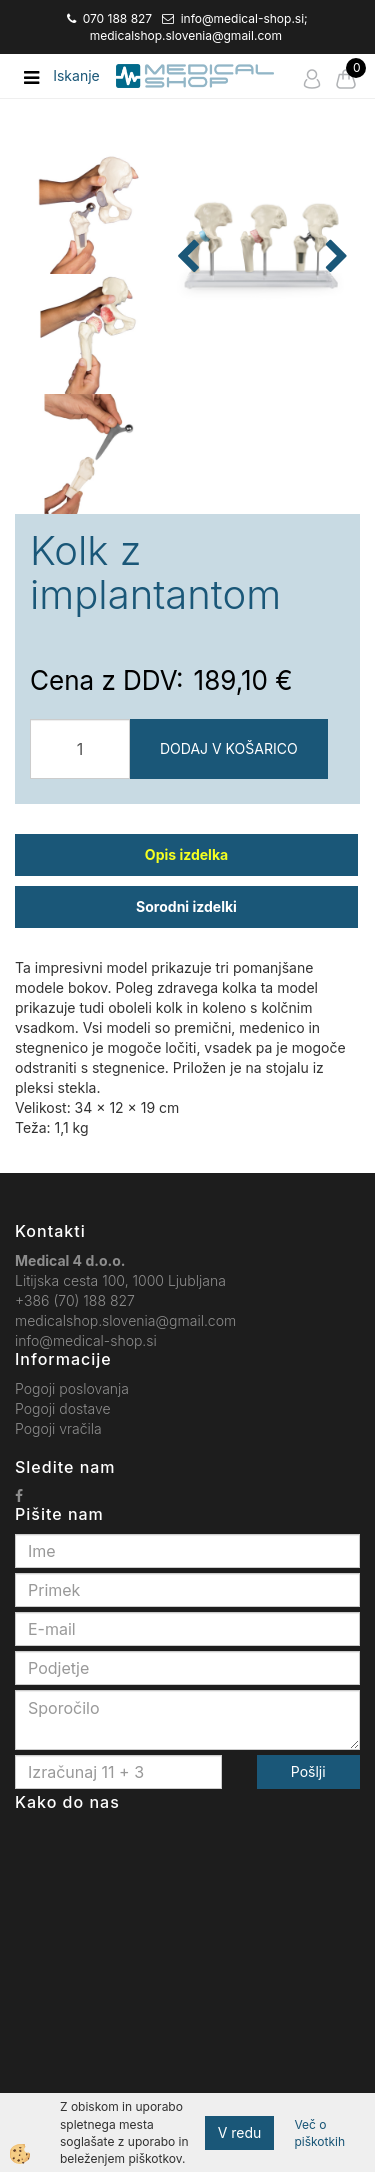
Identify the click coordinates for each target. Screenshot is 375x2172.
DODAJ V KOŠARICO (229, 748)
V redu (240, 2132)
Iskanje (76, 75)
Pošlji (308, 1771)
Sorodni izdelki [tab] (186, 906)
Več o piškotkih (319, 2133)
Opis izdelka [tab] (186, 854)
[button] (334, 258)
